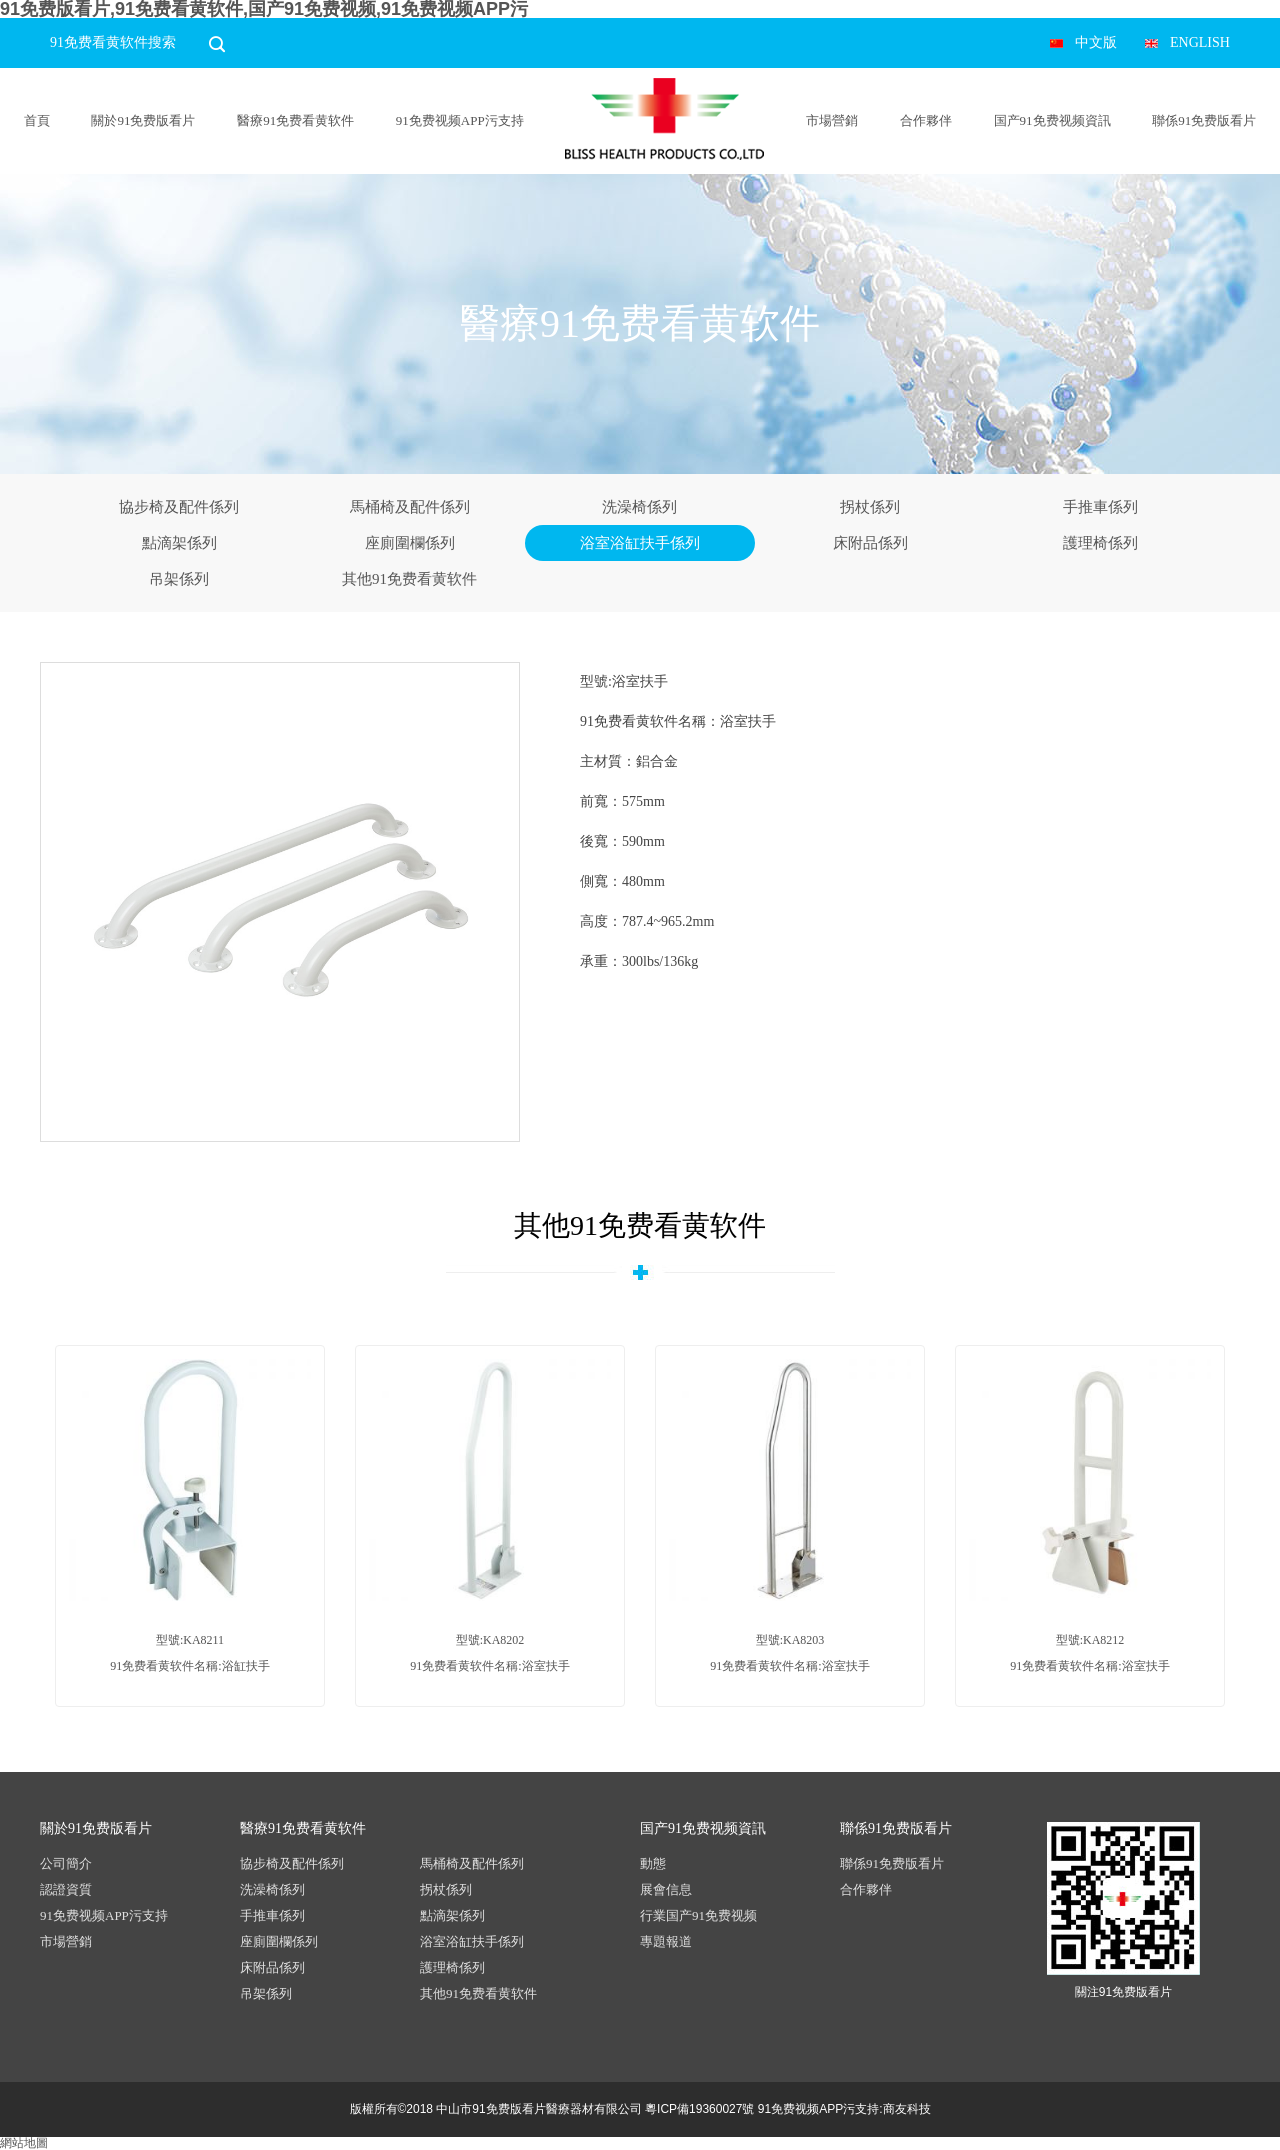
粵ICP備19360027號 (699, 2109)
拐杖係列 (870, 507)
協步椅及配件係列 (179, 507)
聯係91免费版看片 (1204, 120)
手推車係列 (1100, 507)
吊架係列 (179, 579)
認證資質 (66, 1889)
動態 (653, 1863)
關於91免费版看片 (143, 120)
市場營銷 (832, 120)
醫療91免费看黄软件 (295, 120)
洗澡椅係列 (639, 507)
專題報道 (666, 1941)
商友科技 (907, 2109)
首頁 (37, 120)
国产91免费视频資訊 (1052, 120)
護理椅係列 (1100, 543)
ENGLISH (1200, 42)
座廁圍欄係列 (410, 543)
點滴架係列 (179, 543)
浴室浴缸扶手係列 (640, 543)
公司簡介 (66, 1863)
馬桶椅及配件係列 (410, 507)
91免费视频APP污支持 (460, 120)
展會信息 (666, 1889)
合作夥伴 (926, 120)
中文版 (1096, 42)
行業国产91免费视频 (698, 1915)
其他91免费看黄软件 (409, 579)
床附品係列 (870, 543)
